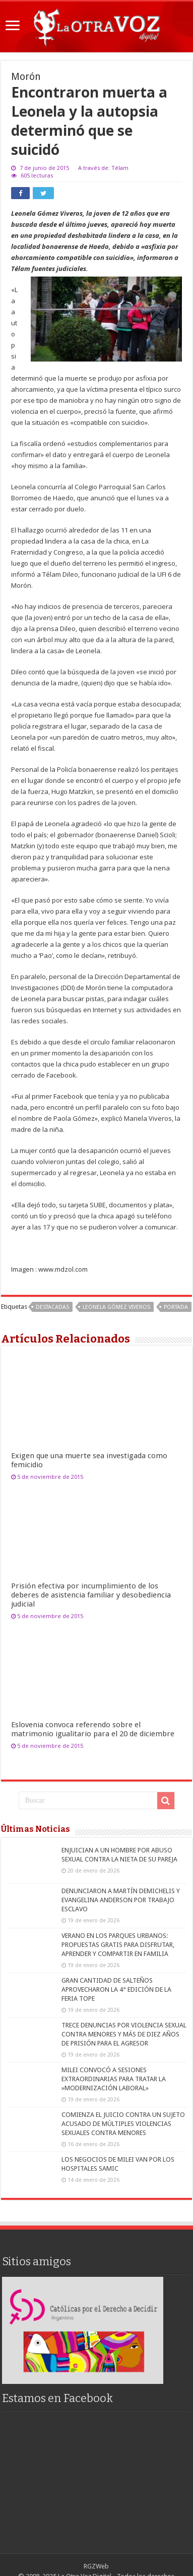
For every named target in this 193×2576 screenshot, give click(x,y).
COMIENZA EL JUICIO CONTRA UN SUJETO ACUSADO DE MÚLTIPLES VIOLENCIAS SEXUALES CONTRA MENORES (123, 2124)
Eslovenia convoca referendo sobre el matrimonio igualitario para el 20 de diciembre (92, 1729)
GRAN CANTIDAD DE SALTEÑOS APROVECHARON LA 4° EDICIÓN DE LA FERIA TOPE (116, 1989)
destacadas (52, 1307)
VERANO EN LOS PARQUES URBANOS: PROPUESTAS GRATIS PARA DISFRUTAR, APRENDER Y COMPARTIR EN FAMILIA (117, 1945)
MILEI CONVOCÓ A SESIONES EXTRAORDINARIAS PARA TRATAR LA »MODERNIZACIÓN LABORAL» (113, 2079)
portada (176, 1307)
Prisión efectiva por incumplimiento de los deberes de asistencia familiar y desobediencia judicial (91, 1595)
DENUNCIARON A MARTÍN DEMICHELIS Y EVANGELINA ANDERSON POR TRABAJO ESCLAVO (120, 1900)
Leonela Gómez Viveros (116, 1307)
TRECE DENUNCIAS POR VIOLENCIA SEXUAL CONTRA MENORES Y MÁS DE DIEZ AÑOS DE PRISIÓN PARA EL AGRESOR (123, 2034)
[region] (82, 2330)
